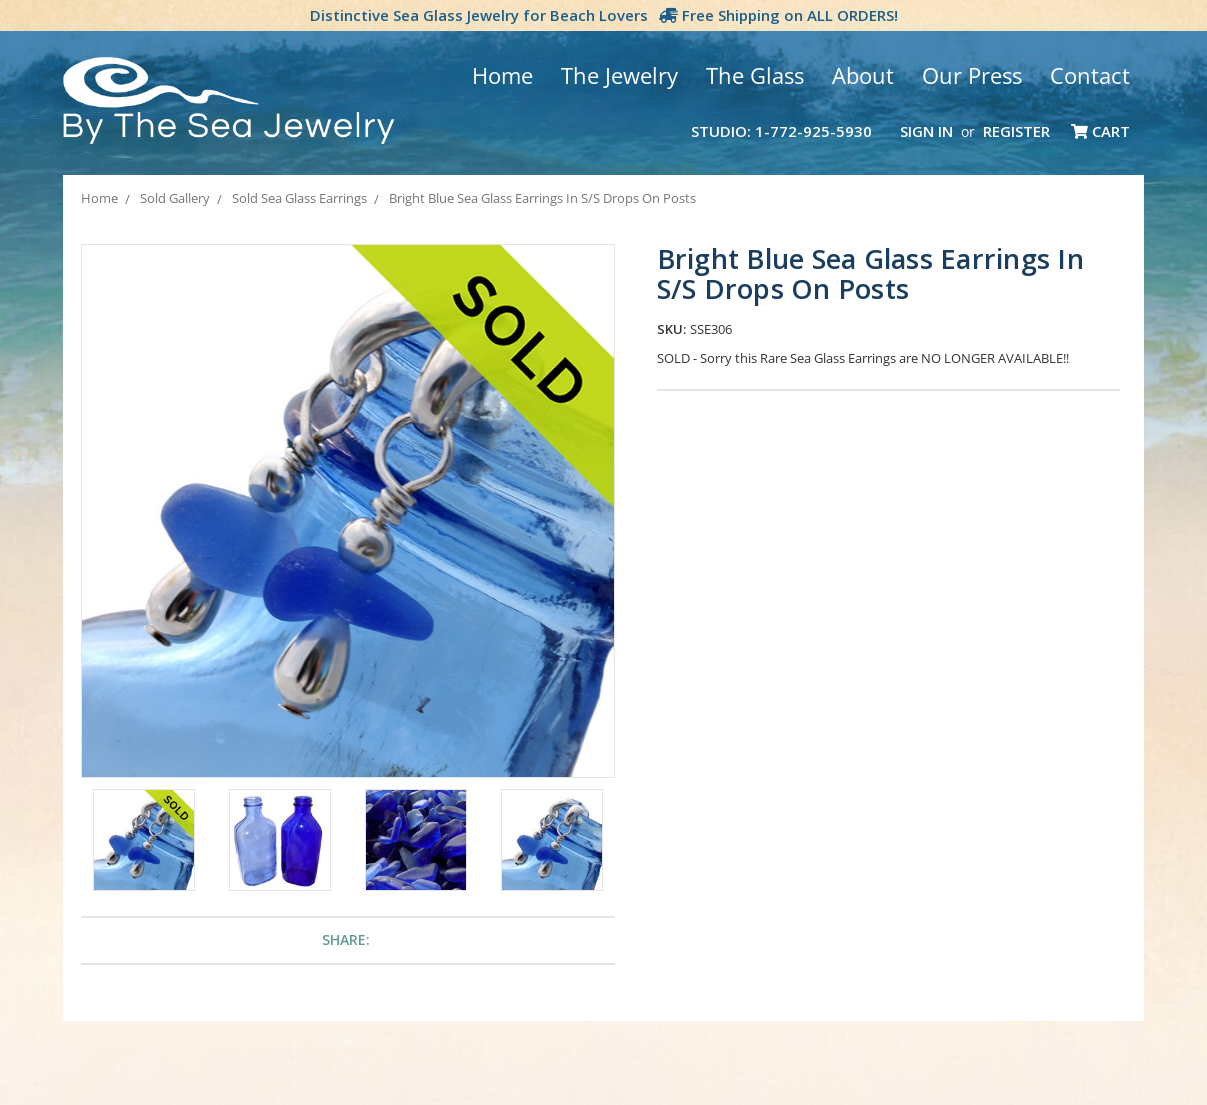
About (863, 75)
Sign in (926, 131)
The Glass (755, 75)
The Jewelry (619, 75)
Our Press (972, 75)
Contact (1090, 75)
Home (502, 75)
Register (1016, 131)
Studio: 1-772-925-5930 (781, 131)
